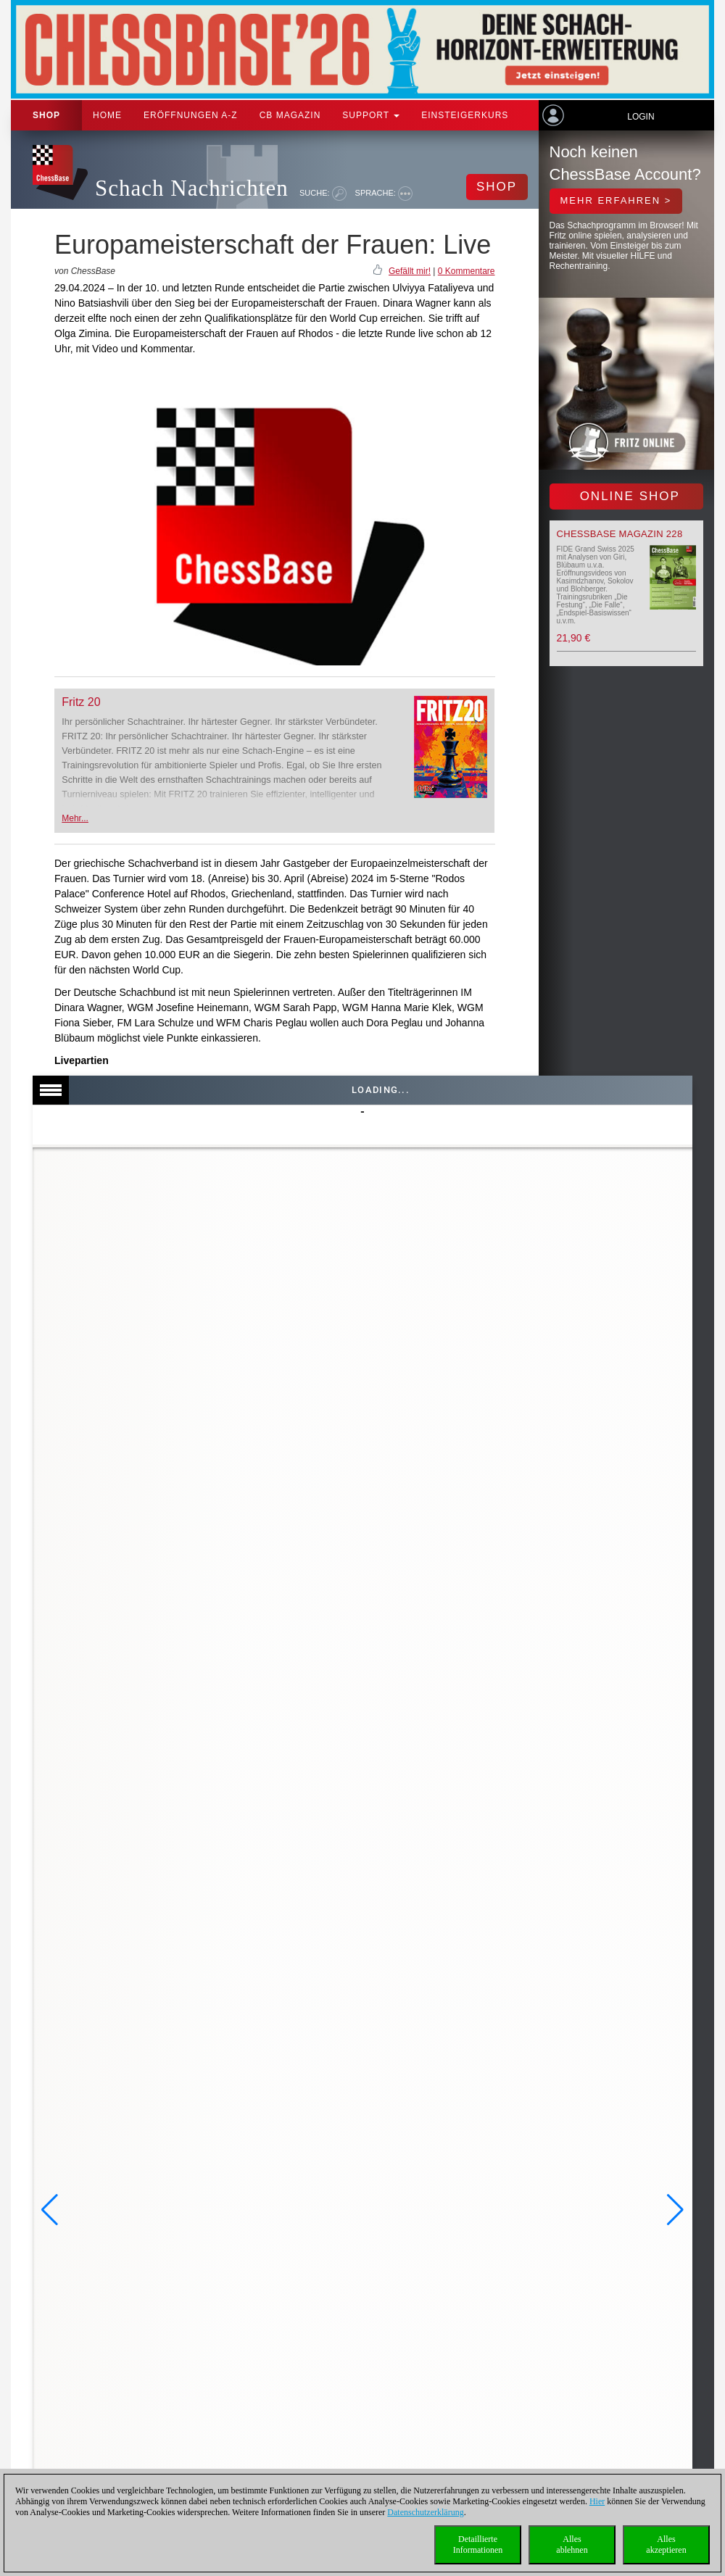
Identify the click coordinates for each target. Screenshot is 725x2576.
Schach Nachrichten (192, 188)
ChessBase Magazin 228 (620, 533)
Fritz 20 (81, 702)
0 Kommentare (466, 271)
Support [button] (370, 115)
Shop (46, 115)
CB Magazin (290, 115)
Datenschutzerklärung (425, 2512)
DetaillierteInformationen (478, 2544)
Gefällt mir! (410, 271)
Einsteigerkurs (464, 115)
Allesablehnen (571, 2544)
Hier (597, 2501)
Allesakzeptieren (666, 2544)
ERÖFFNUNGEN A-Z (191, 115)
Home (107, 115)
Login (640, 117)
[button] (49, 2210)
